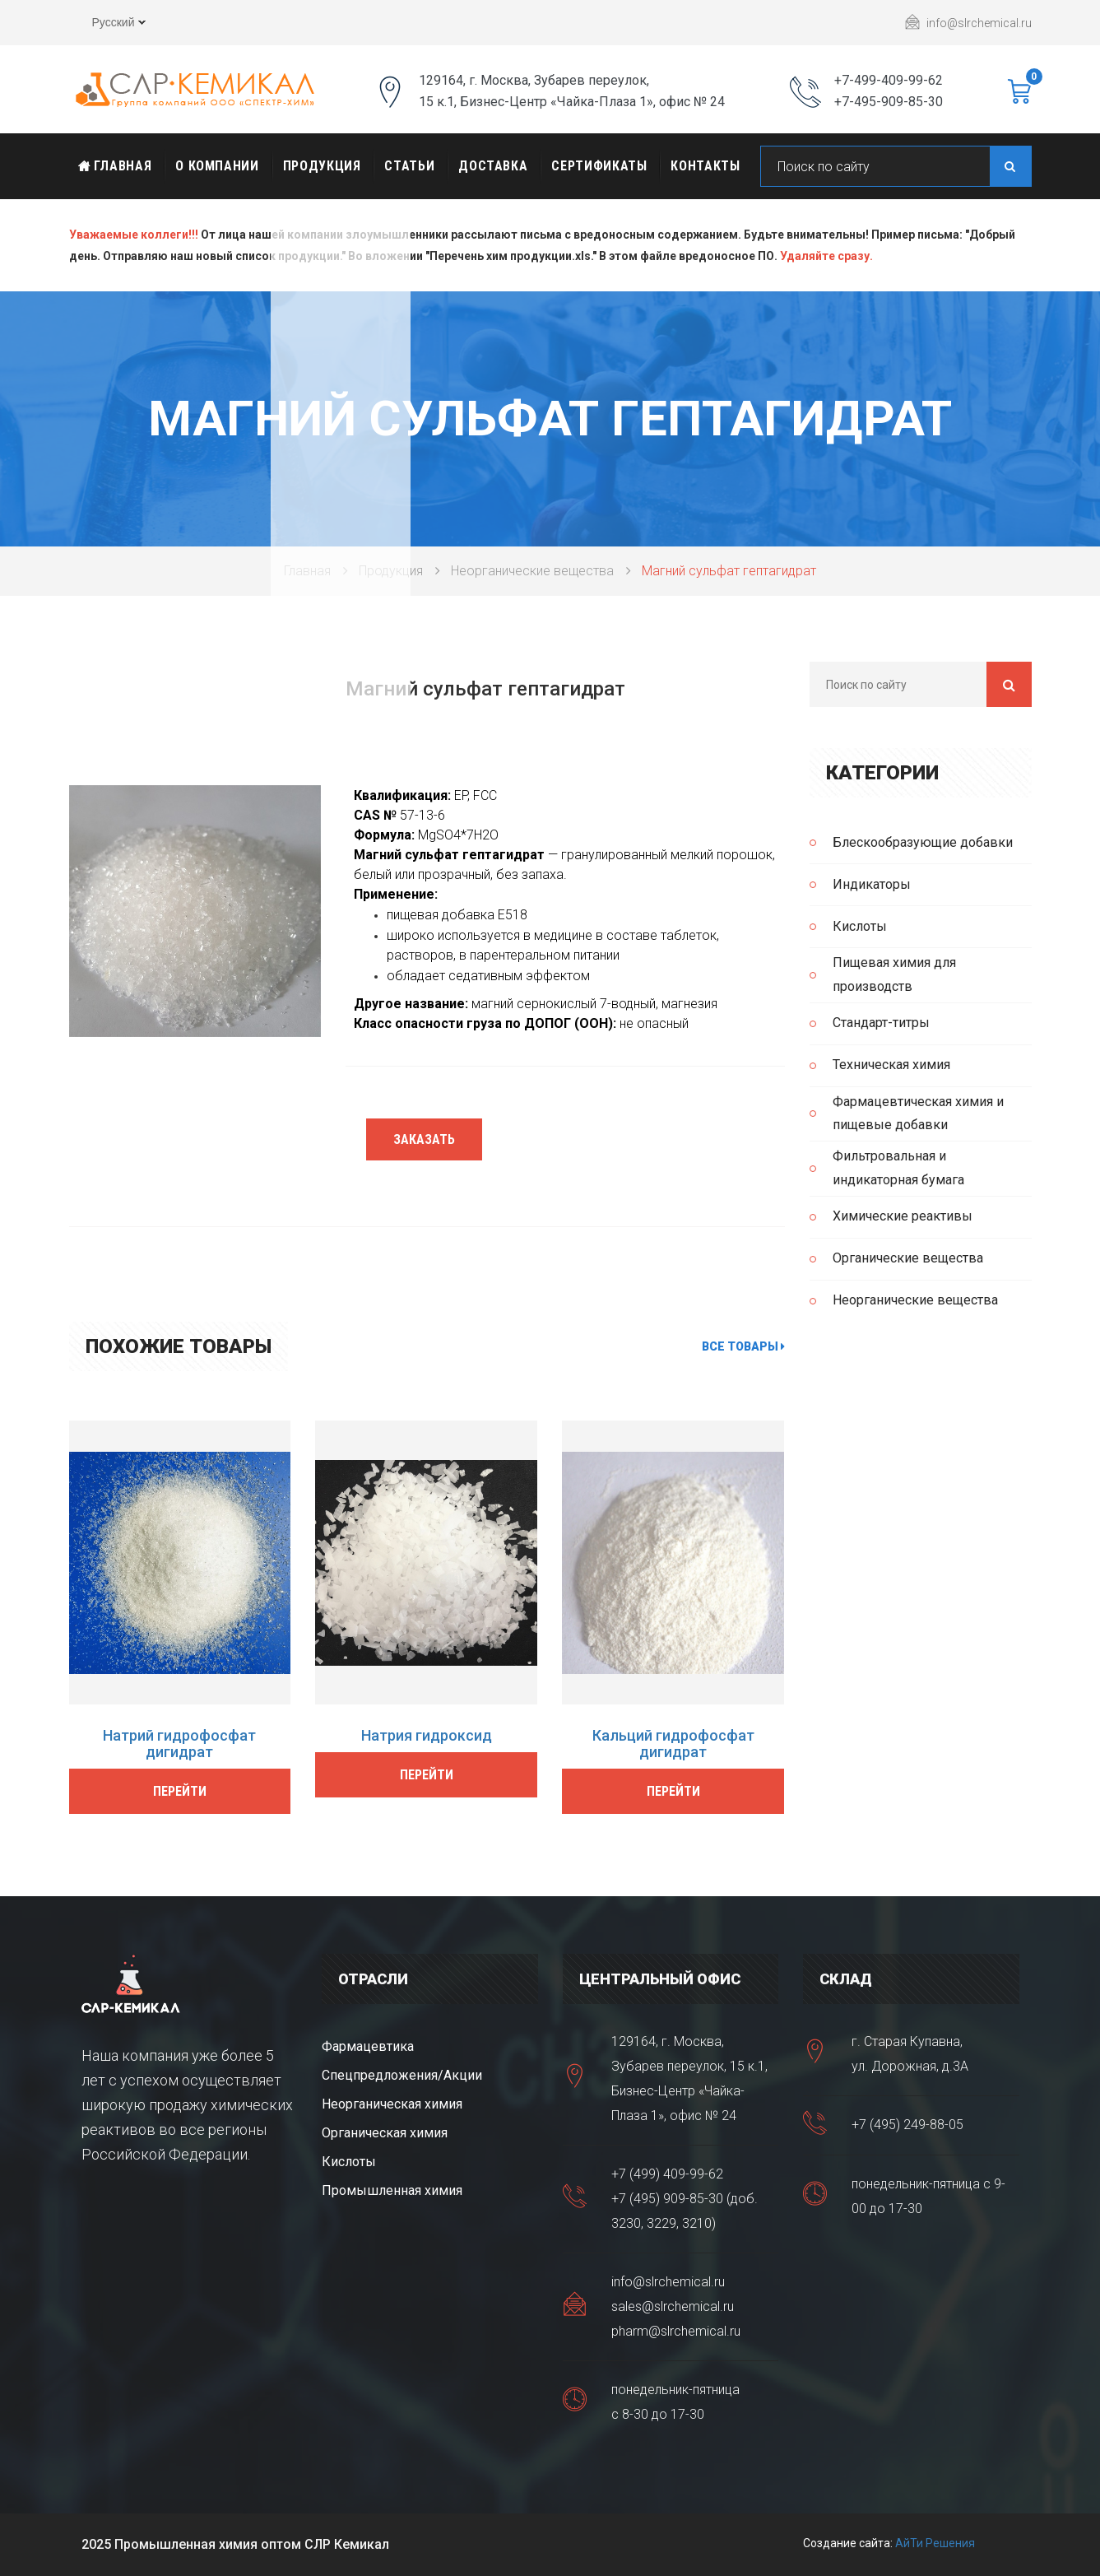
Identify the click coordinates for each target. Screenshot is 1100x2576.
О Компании (216, 166)
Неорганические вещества (532, 571)
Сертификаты (599, 166)
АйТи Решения (935, 2543)
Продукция (322, 166)
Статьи (409, 166)
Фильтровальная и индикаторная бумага (898, 1168)
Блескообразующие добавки (923, 842)
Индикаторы (872, 884)
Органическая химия (385, 2133)
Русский (107, 25)
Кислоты (860, 926)
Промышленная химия (392, 2190)
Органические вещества (908, 1258)
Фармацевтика (368, 2046)
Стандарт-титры (881, 1022)
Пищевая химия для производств (894, 974)
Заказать (424, 1139)
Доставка (492, 166)
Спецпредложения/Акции (402, 2075)
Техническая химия (891, 1064)
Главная (115, 166)
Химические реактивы (902, 1216)
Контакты (705, 166)
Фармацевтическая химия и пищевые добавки (918, 1113)
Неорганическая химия (392, 2104)
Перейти (180, 1791)
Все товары (743, 1346)
